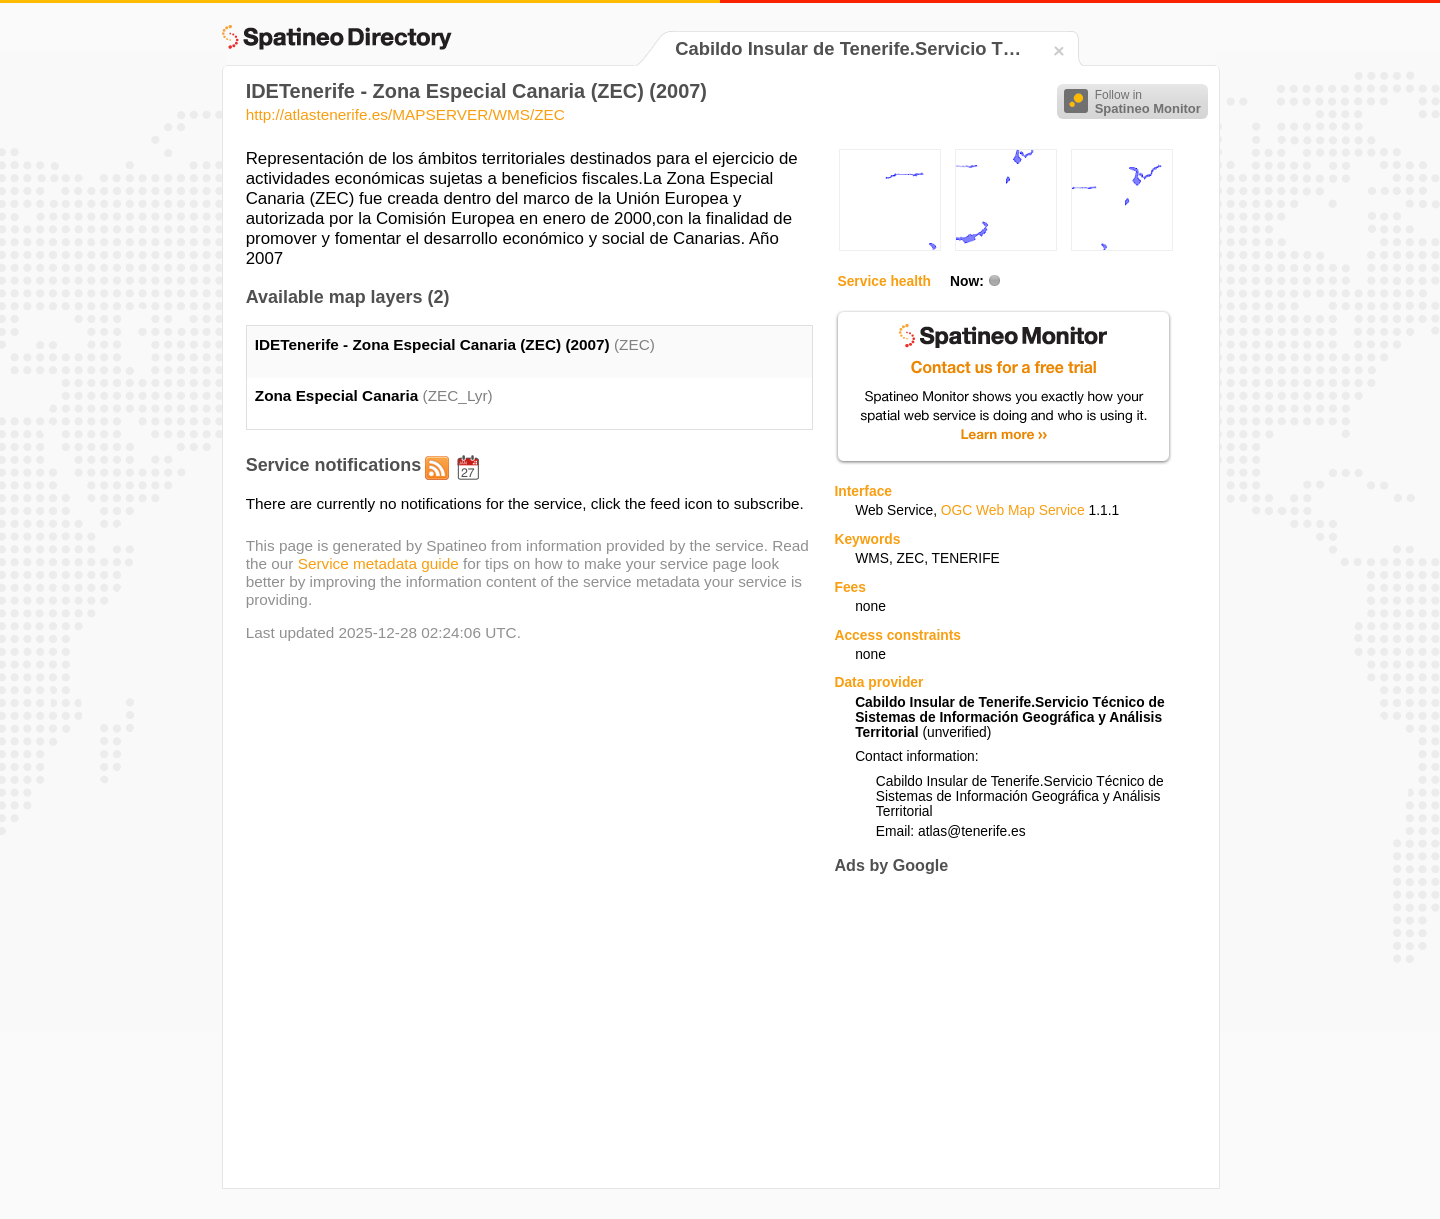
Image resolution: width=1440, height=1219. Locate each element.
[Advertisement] (1002, 1031)
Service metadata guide (378, 563)
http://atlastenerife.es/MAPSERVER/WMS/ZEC (405, 114)
